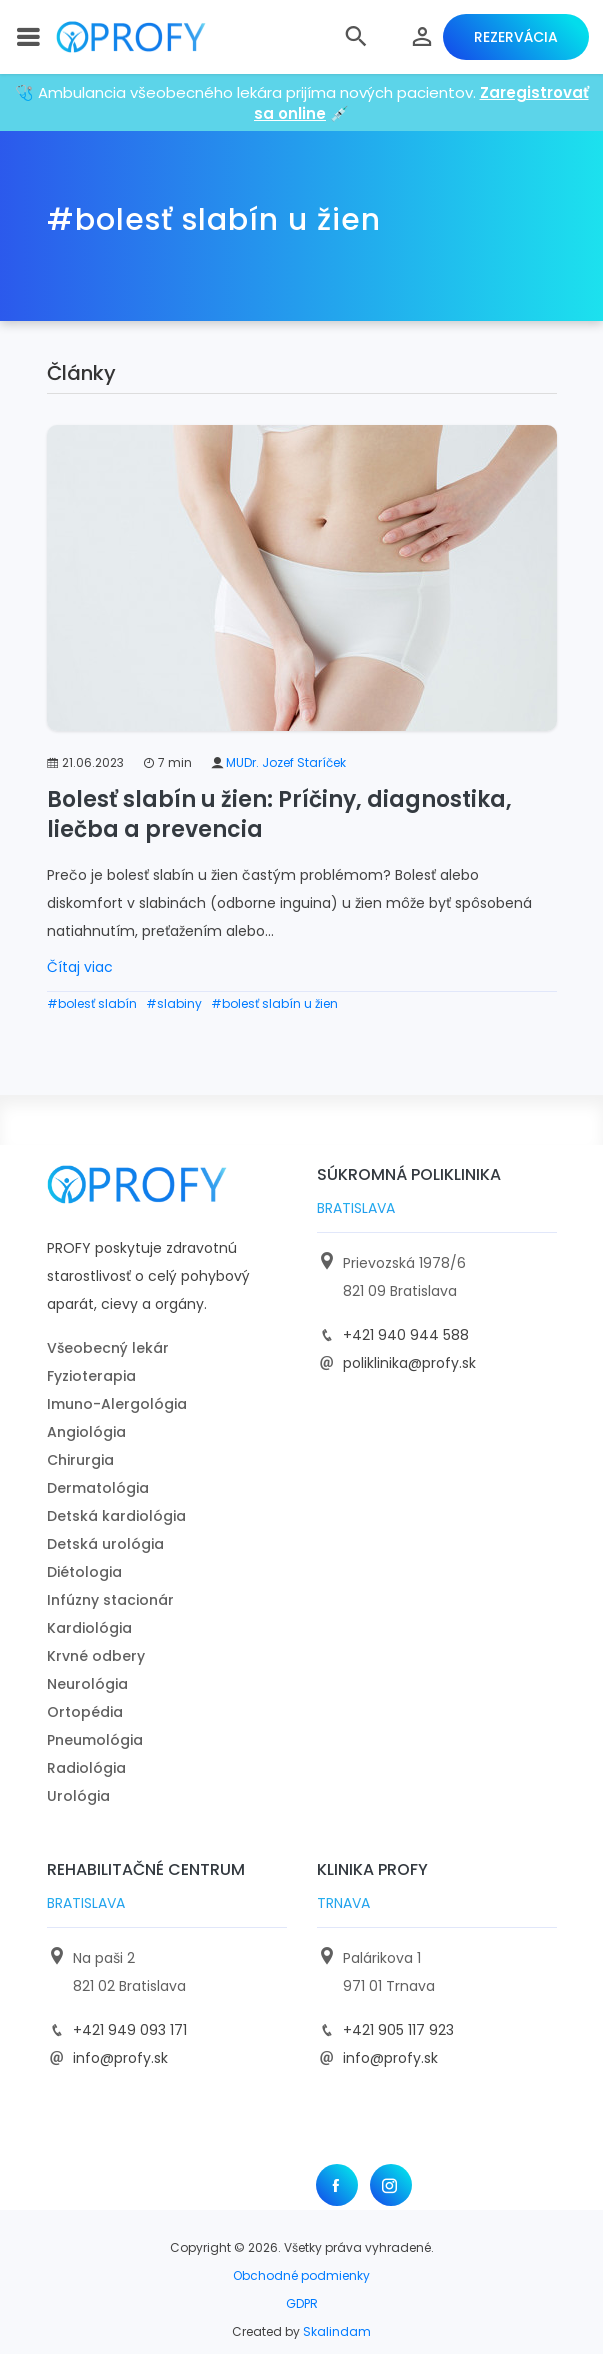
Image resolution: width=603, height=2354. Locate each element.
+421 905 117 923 (398, 2030)
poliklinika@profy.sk (409, 1363)
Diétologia (84, 1572)
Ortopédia (85, 1712)
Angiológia (86, 1432)
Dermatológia (98, 1488)
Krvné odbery (96, 1656)
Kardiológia (89, 1628)
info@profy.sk (120, 2058)
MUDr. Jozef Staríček (286, 762)
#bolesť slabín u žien (274, 1003)
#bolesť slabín (92, 1003)
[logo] (131, 37)
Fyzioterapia (91, 1376)
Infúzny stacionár (110, 1600)
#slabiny (174, 1003)
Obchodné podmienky (301, 2275)
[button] (356, 37)
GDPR (302, 2303)
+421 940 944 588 (406, 1335)
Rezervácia (516, 37)
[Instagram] (391, 2185)
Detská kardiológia (116, 1516)
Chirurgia (80, 1460)
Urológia (78, 1796)
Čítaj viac (80, 967)
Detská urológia (105, 1544)
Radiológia (86, 1768)
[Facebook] (337, 2185)
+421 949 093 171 (130, 2030)
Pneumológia (95, 1740)
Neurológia (87, 1684)
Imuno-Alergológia (117, 1404)
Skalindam (337, 2331)
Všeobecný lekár (108, 1348)
